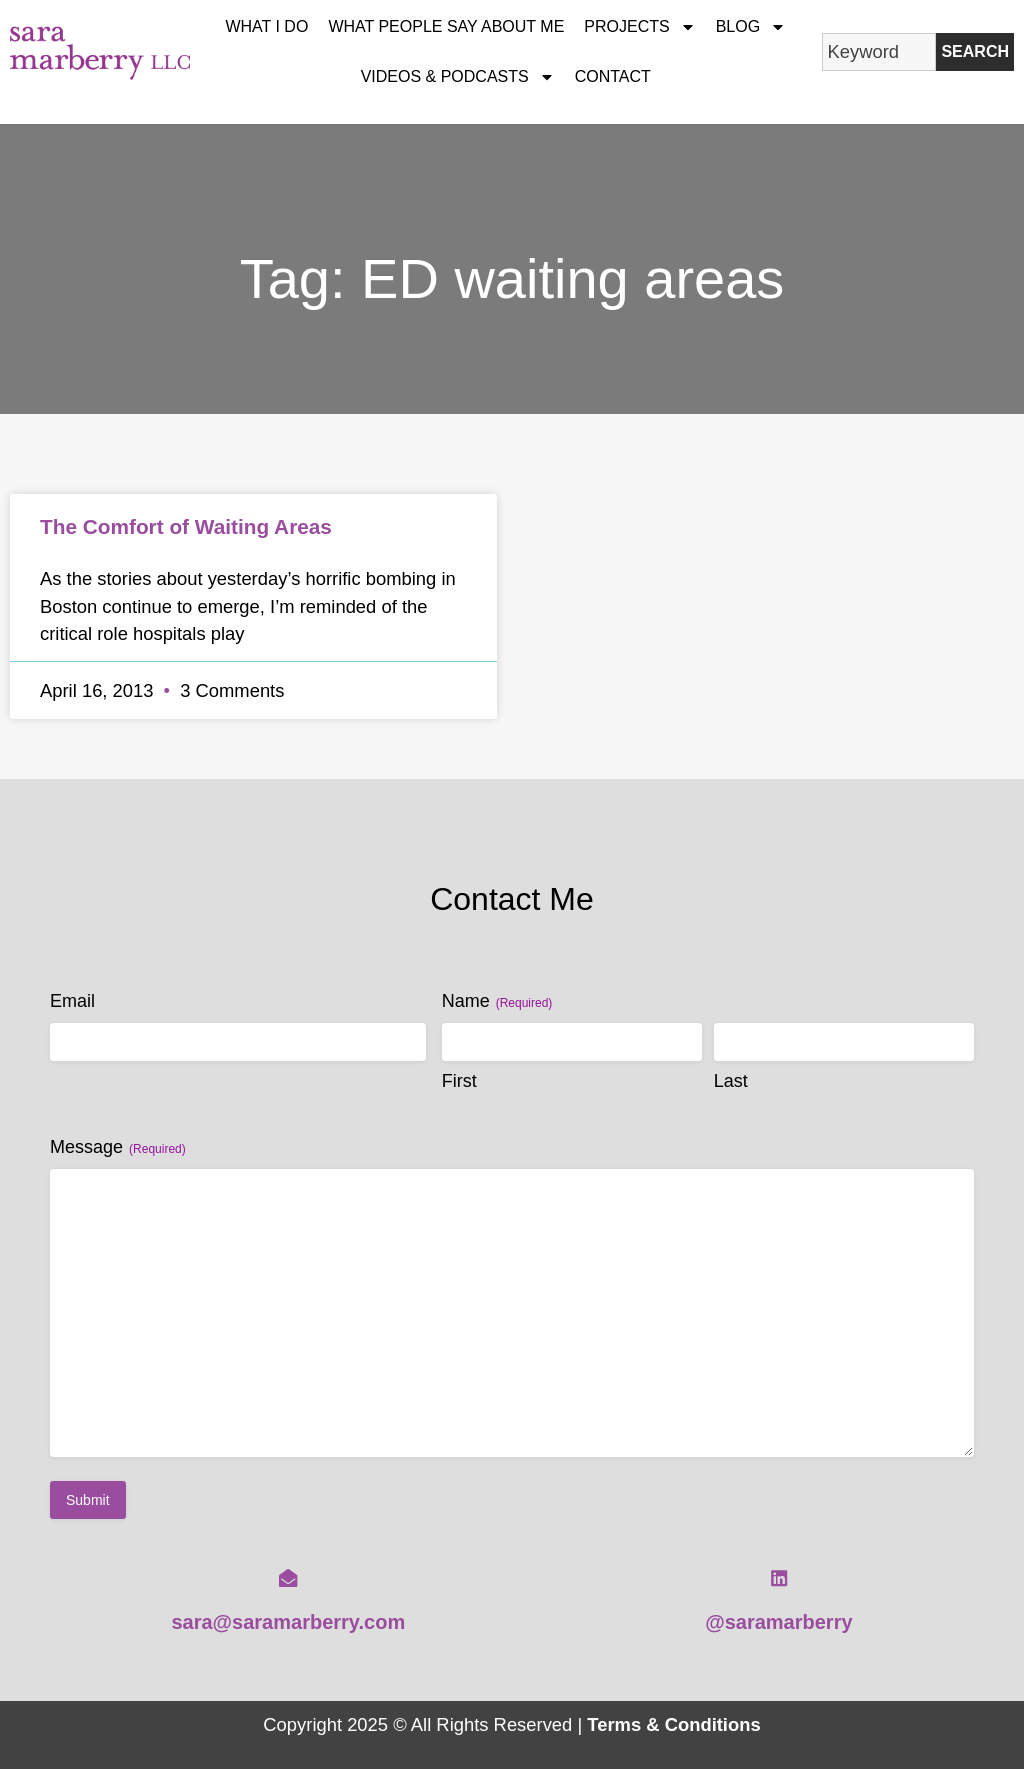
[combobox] (879, 52)
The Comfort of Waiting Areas (186, 526)
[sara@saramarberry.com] (288, 1578)
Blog (751, 27)
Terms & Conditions (673, 1724)
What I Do (266, 26)
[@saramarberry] (779, 1578)
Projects (639, 27)
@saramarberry (778, 1622)
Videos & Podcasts (458, 77)
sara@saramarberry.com (288, 1622)
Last (731, 1081)
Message (118, 1147)
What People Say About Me (446, 26)
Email (72, 1001)
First (459, 1081)
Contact (613, 76)
